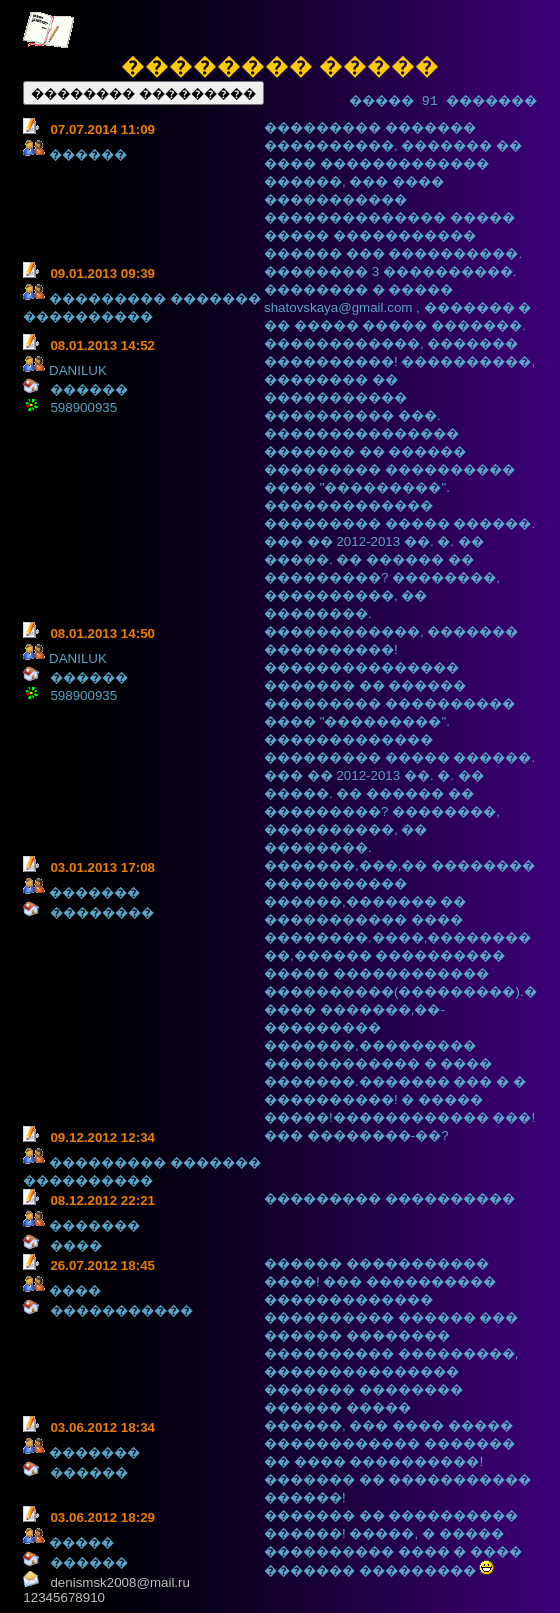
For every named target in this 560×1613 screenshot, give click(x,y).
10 (97, 1597)
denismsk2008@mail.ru (119, 1582)
